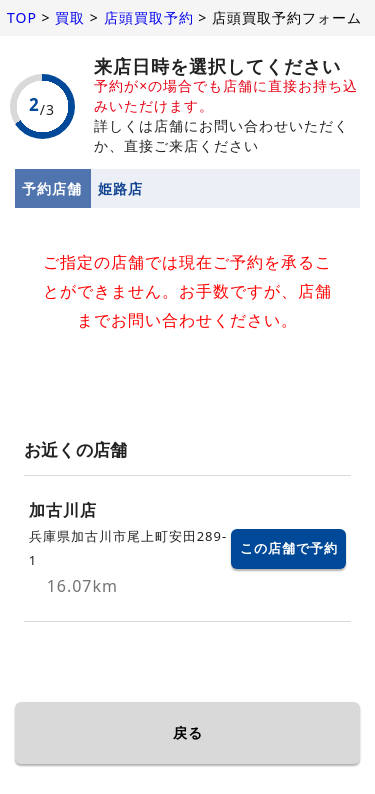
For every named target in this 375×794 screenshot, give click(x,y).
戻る (188, 732)
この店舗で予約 (289, 548)
